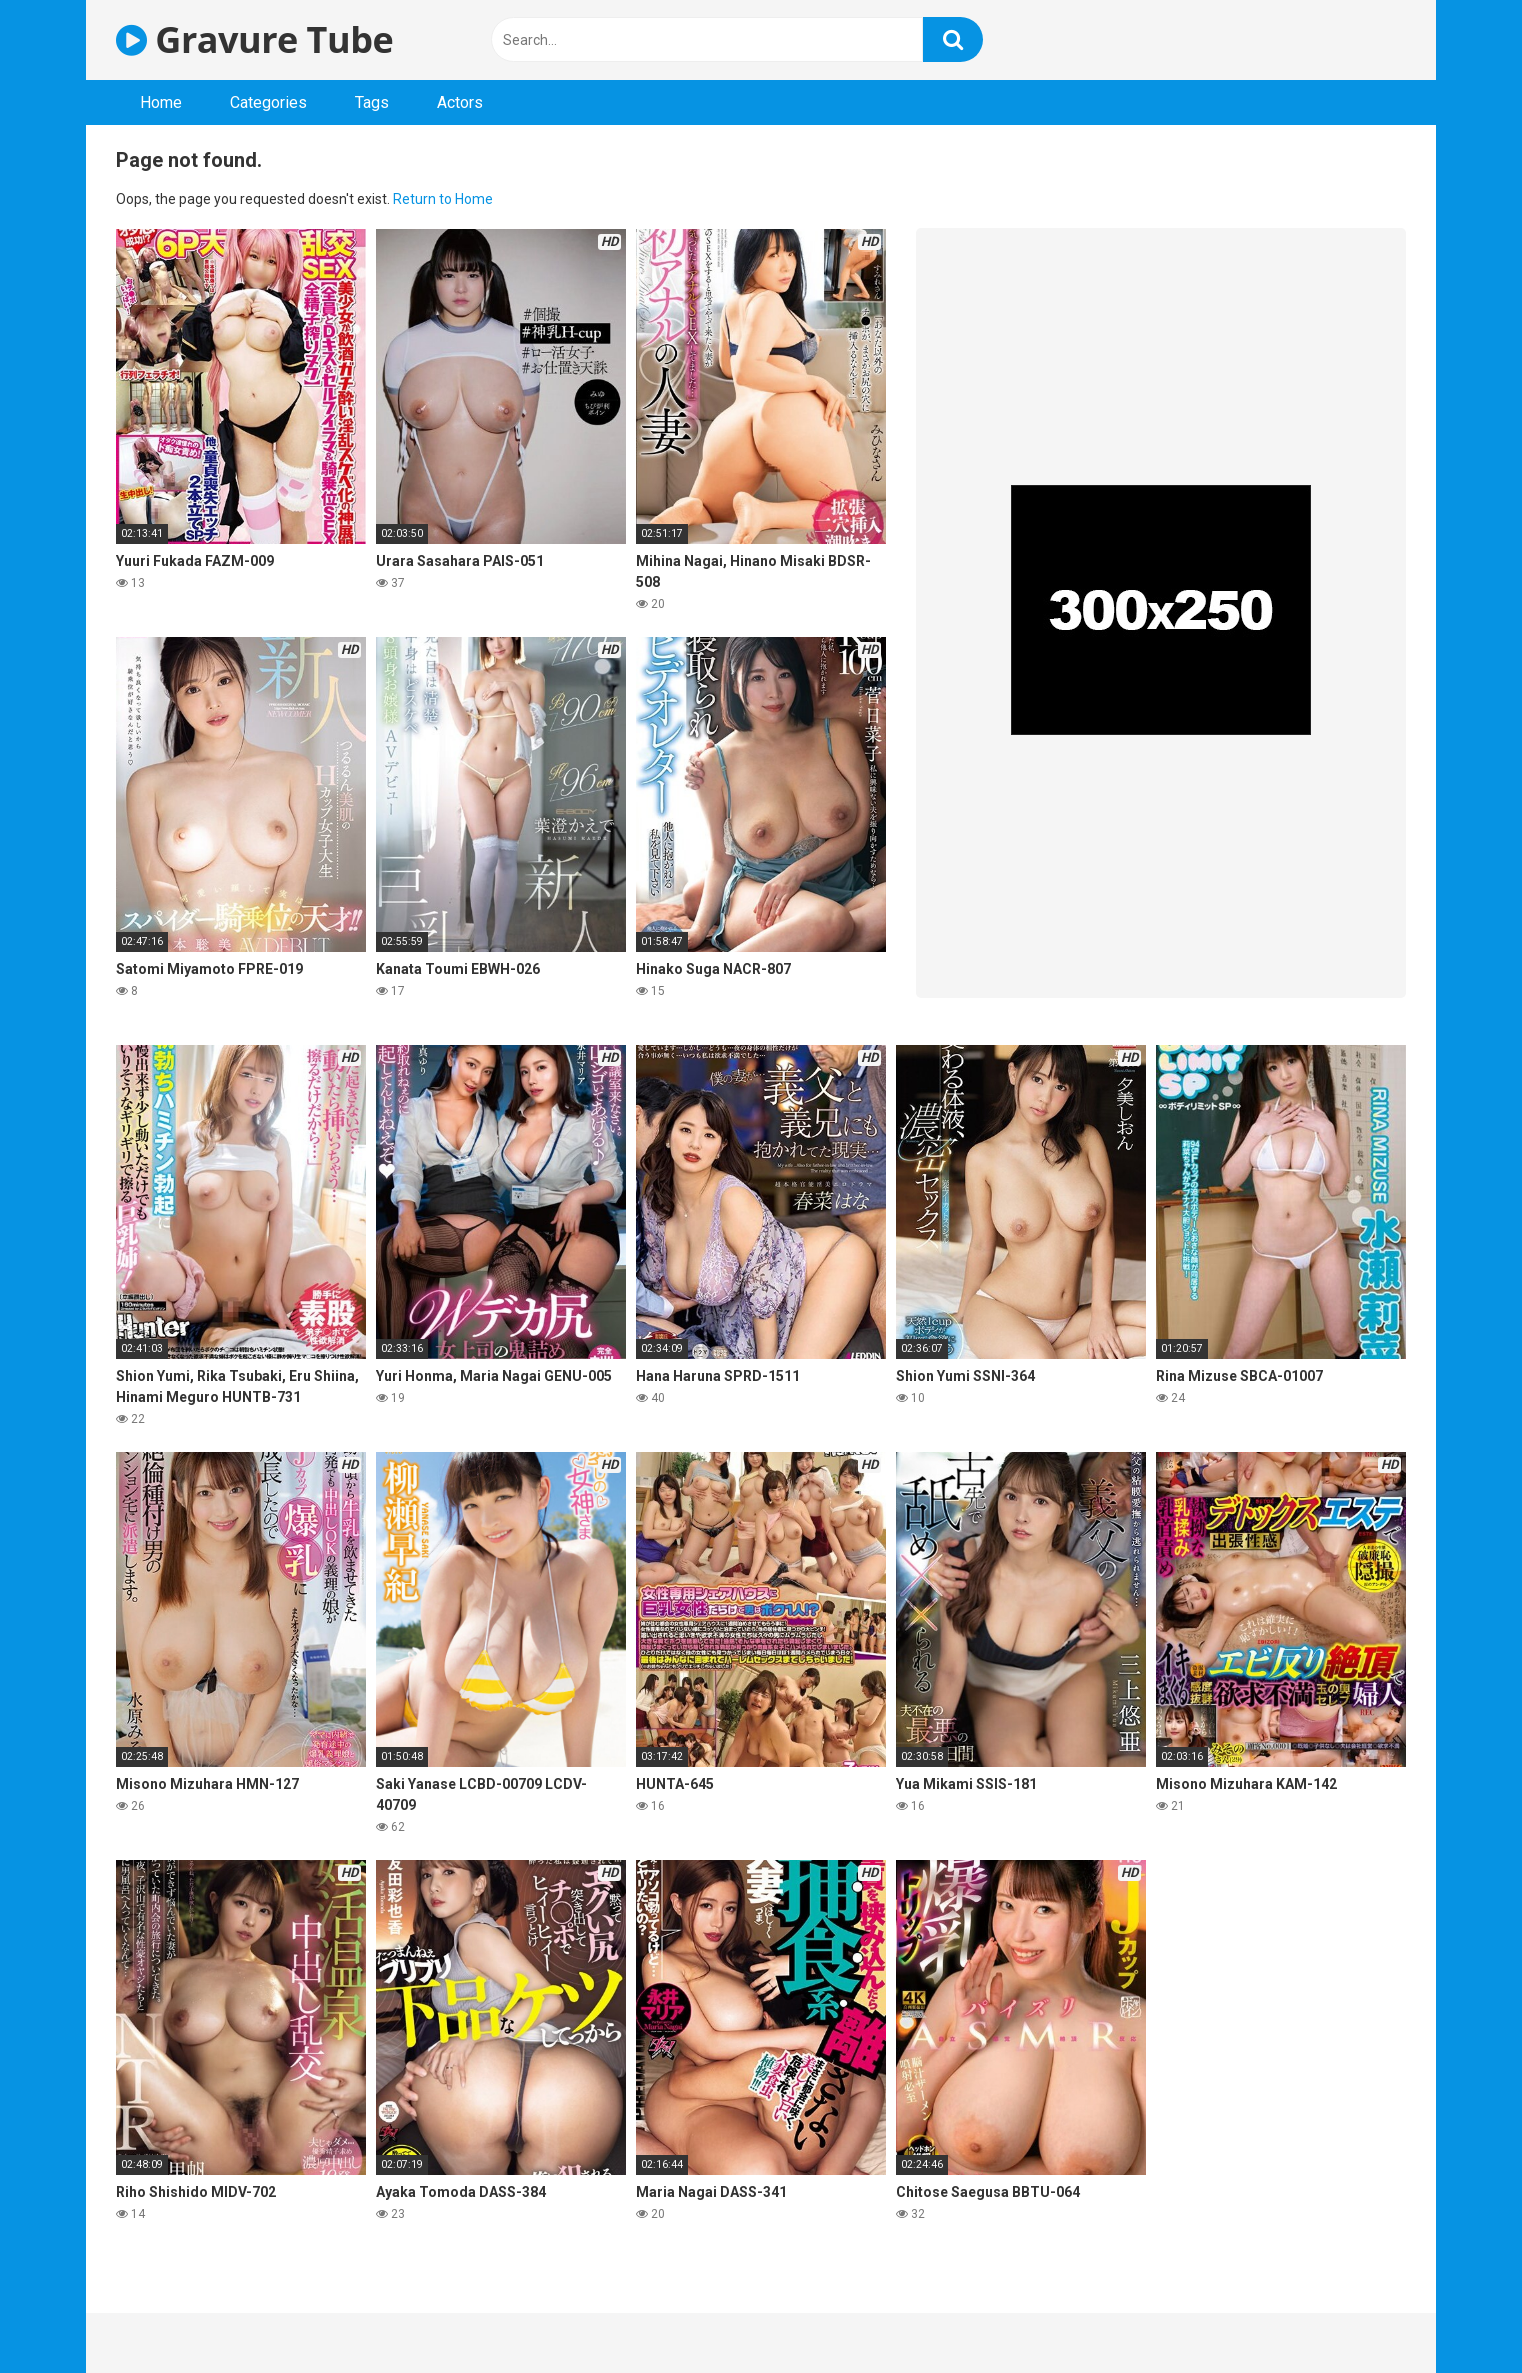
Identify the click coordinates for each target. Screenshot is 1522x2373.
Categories (268, 102)
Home (161, 102)
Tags (372, 102)
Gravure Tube (254, 39)
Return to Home (443, 199)
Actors (460, 102)
